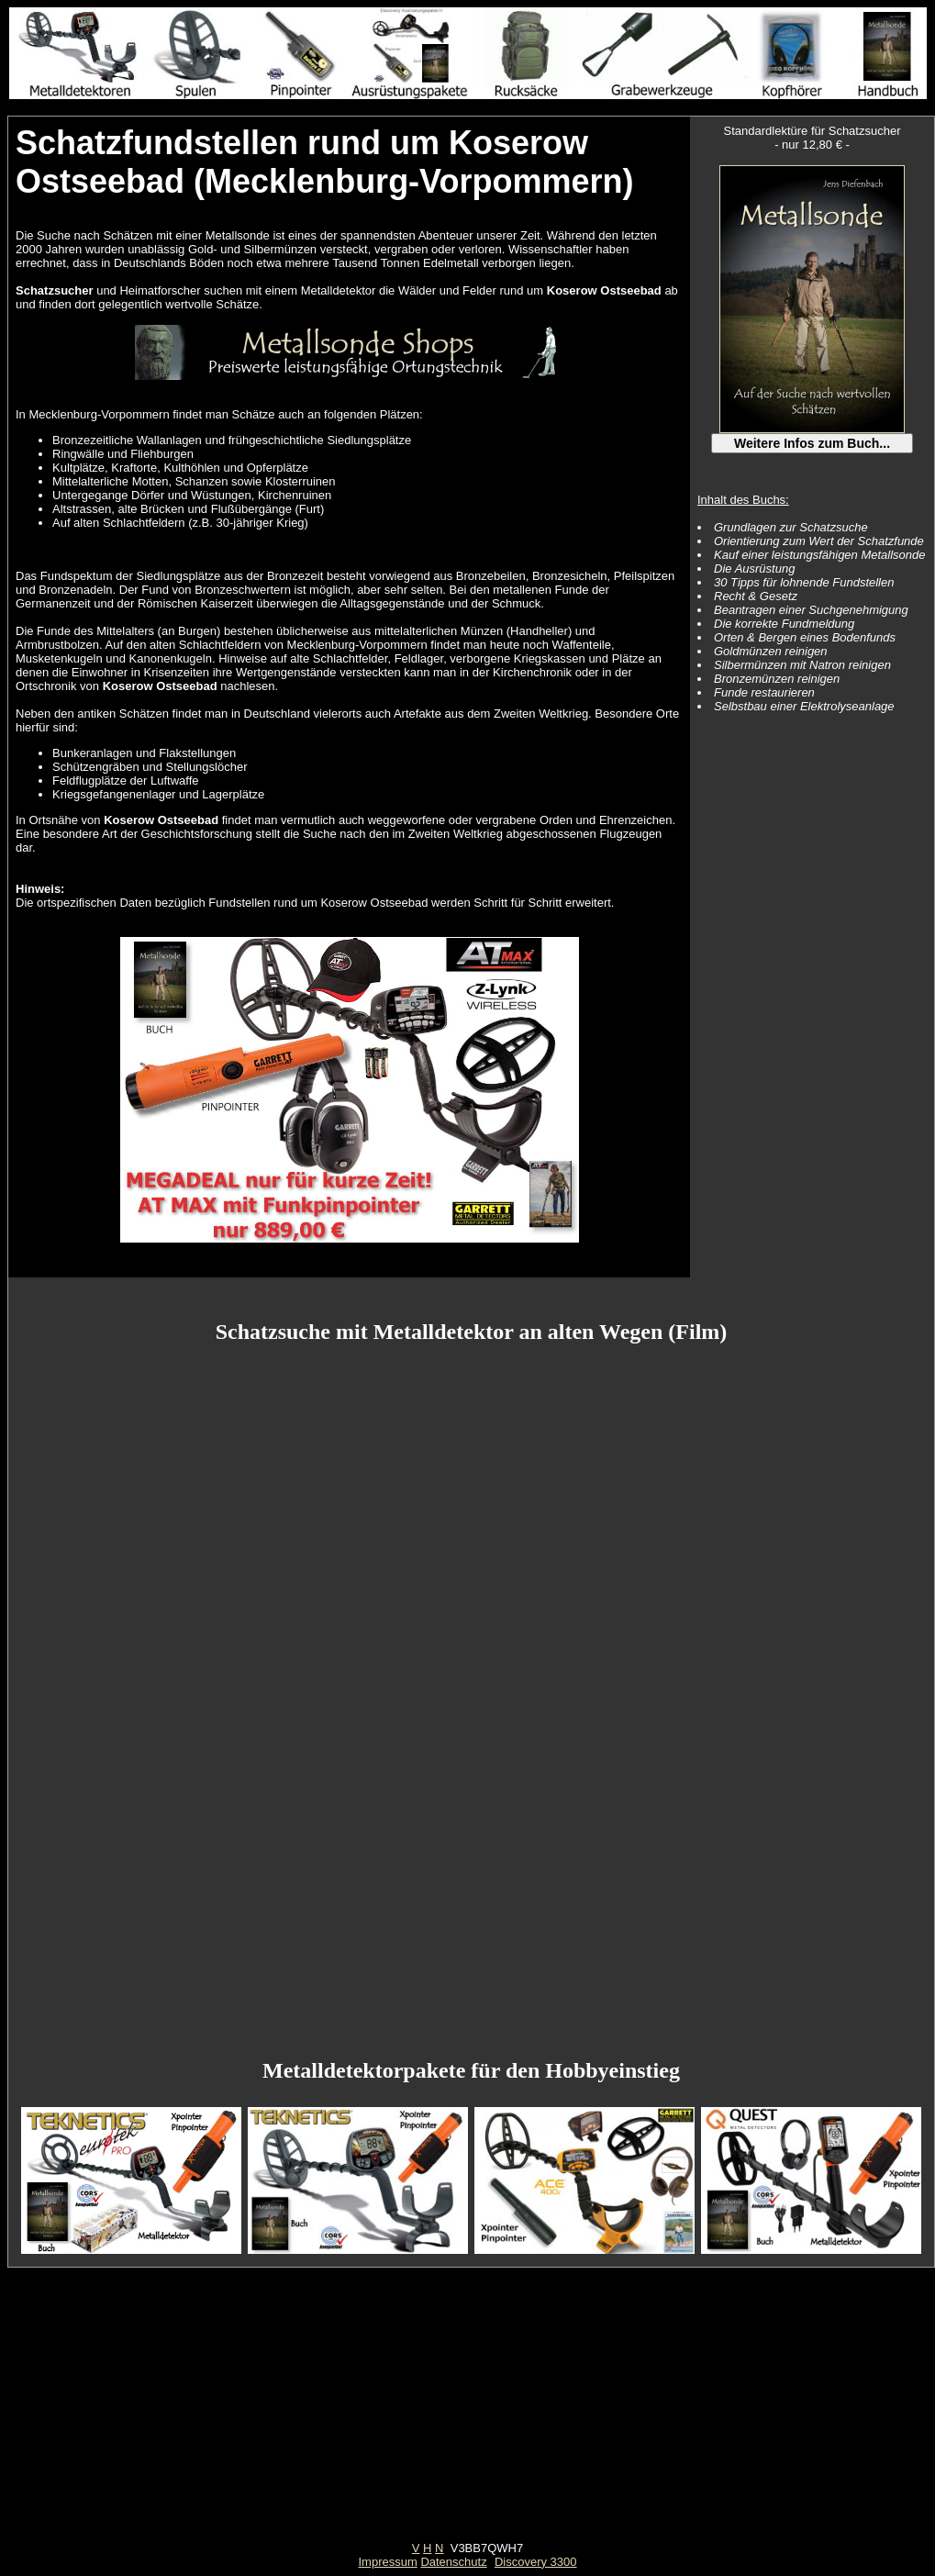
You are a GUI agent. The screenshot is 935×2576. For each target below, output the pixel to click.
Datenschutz (453, 2562)
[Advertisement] (468, 2412)
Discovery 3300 (536, 2562)
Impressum (387, 2562)
